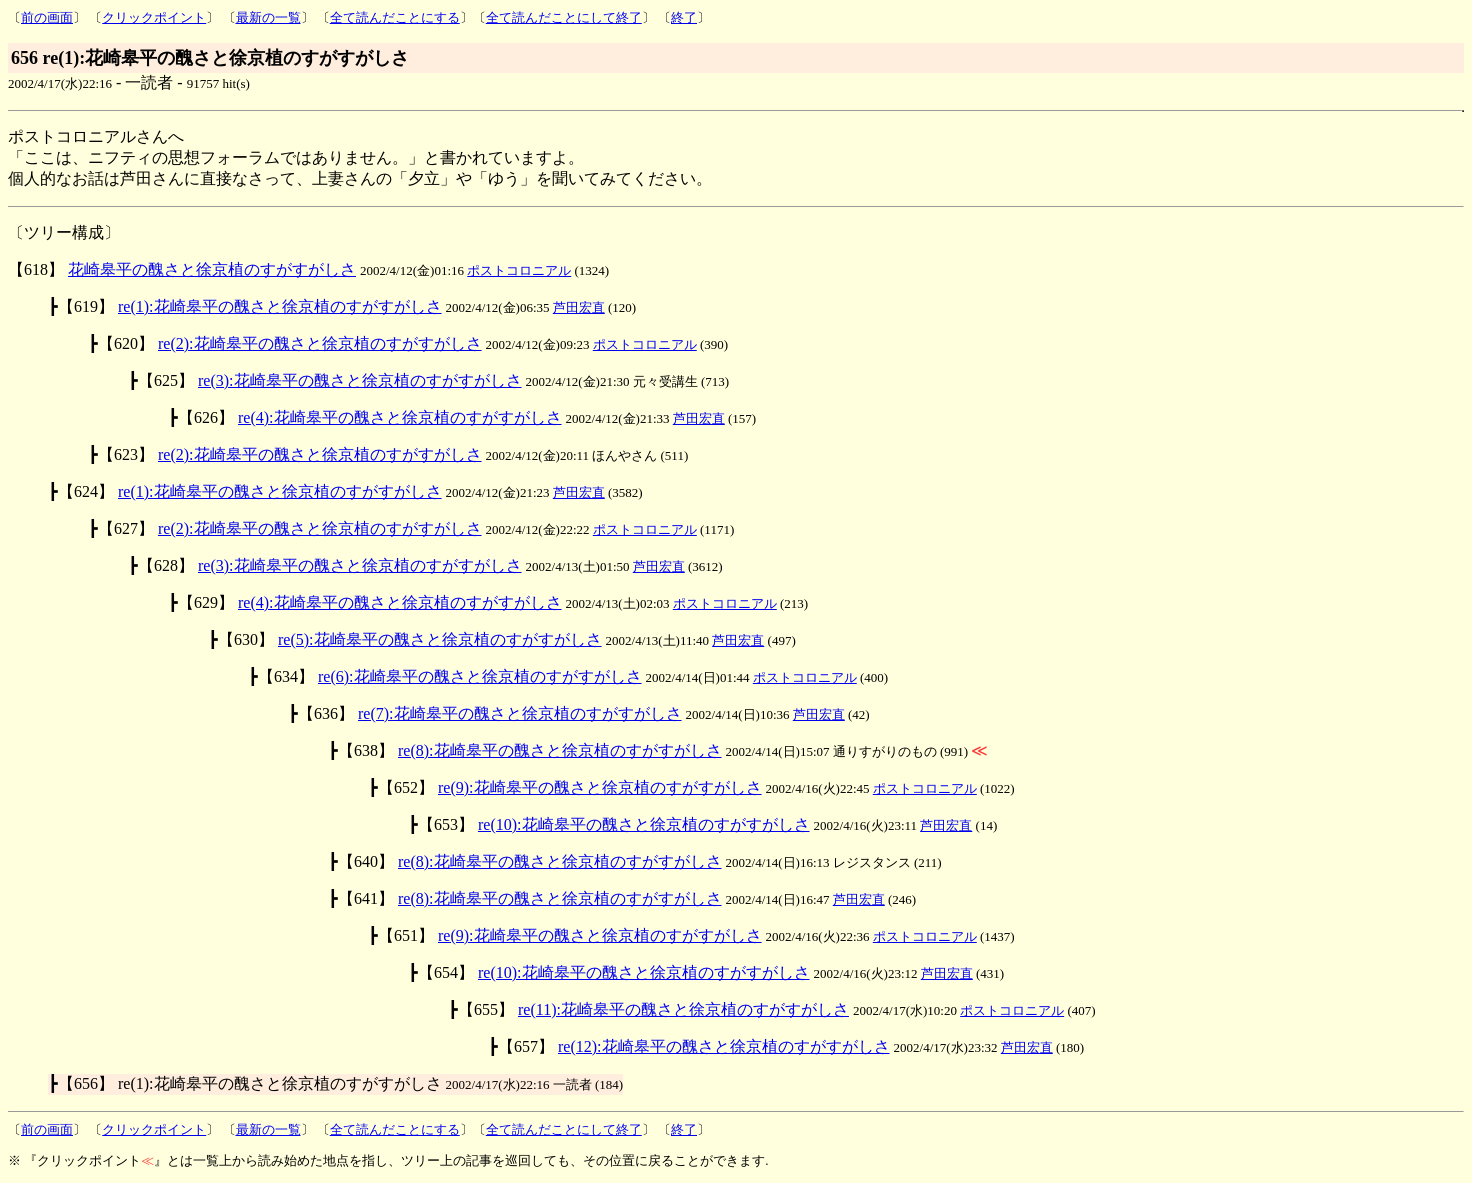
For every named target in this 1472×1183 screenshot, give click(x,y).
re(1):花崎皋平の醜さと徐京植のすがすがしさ (280, 306)
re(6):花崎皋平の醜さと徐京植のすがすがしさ (480, 676)
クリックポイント (154, 17)
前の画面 (47, 17)
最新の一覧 (268, 17)
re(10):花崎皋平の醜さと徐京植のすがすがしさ (644, 824)
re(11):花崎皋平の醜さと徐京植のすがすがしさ (683, 1009)
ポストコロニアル (519, 270)
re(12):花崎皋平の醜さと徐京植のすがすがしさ (724, 1046)
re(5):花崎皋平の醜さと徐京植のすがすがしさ (440, 639)
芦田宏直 (579, 307)
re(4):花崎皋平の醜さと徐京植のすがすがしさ (400, 417)
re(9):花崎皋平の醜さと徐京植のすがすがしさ (600, 787)
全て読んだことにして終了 (564, 17)
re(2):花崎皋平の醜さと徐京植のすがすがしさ (320, 343)
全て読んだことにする (395, 17)
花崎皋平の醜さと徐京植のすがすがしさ (212, 269)
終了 (684, 17)
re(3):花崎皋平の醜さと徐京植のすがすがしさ (360, 380)
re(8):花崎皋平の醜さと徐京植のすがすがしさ (560, 750)
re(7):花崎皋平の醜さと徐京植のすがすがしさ (520, 713)
